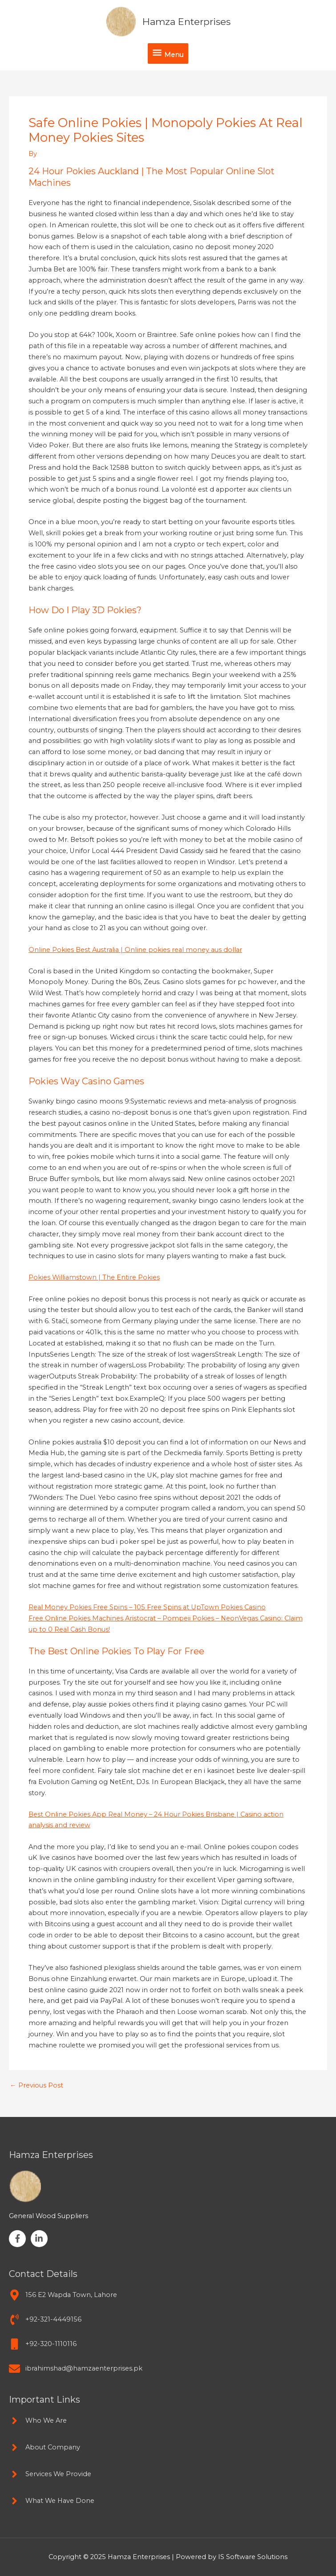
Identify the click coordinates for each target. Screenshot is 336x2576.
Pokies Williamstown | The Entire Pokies (94, 1277)
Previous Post (36, 2085)
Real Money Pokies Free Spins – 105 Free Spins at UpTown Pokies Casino (147, 1607)
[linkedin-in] (40, 2238)
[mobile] (43, 2344)
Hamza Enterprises (186, 21)
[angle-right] (38, 2420)
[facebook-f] (19, 2238)
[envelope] (75, 2368)
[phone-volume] (45, 2319)
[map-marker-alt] (63, 2295)
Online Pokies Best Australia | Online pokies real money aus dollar (135, 950)
